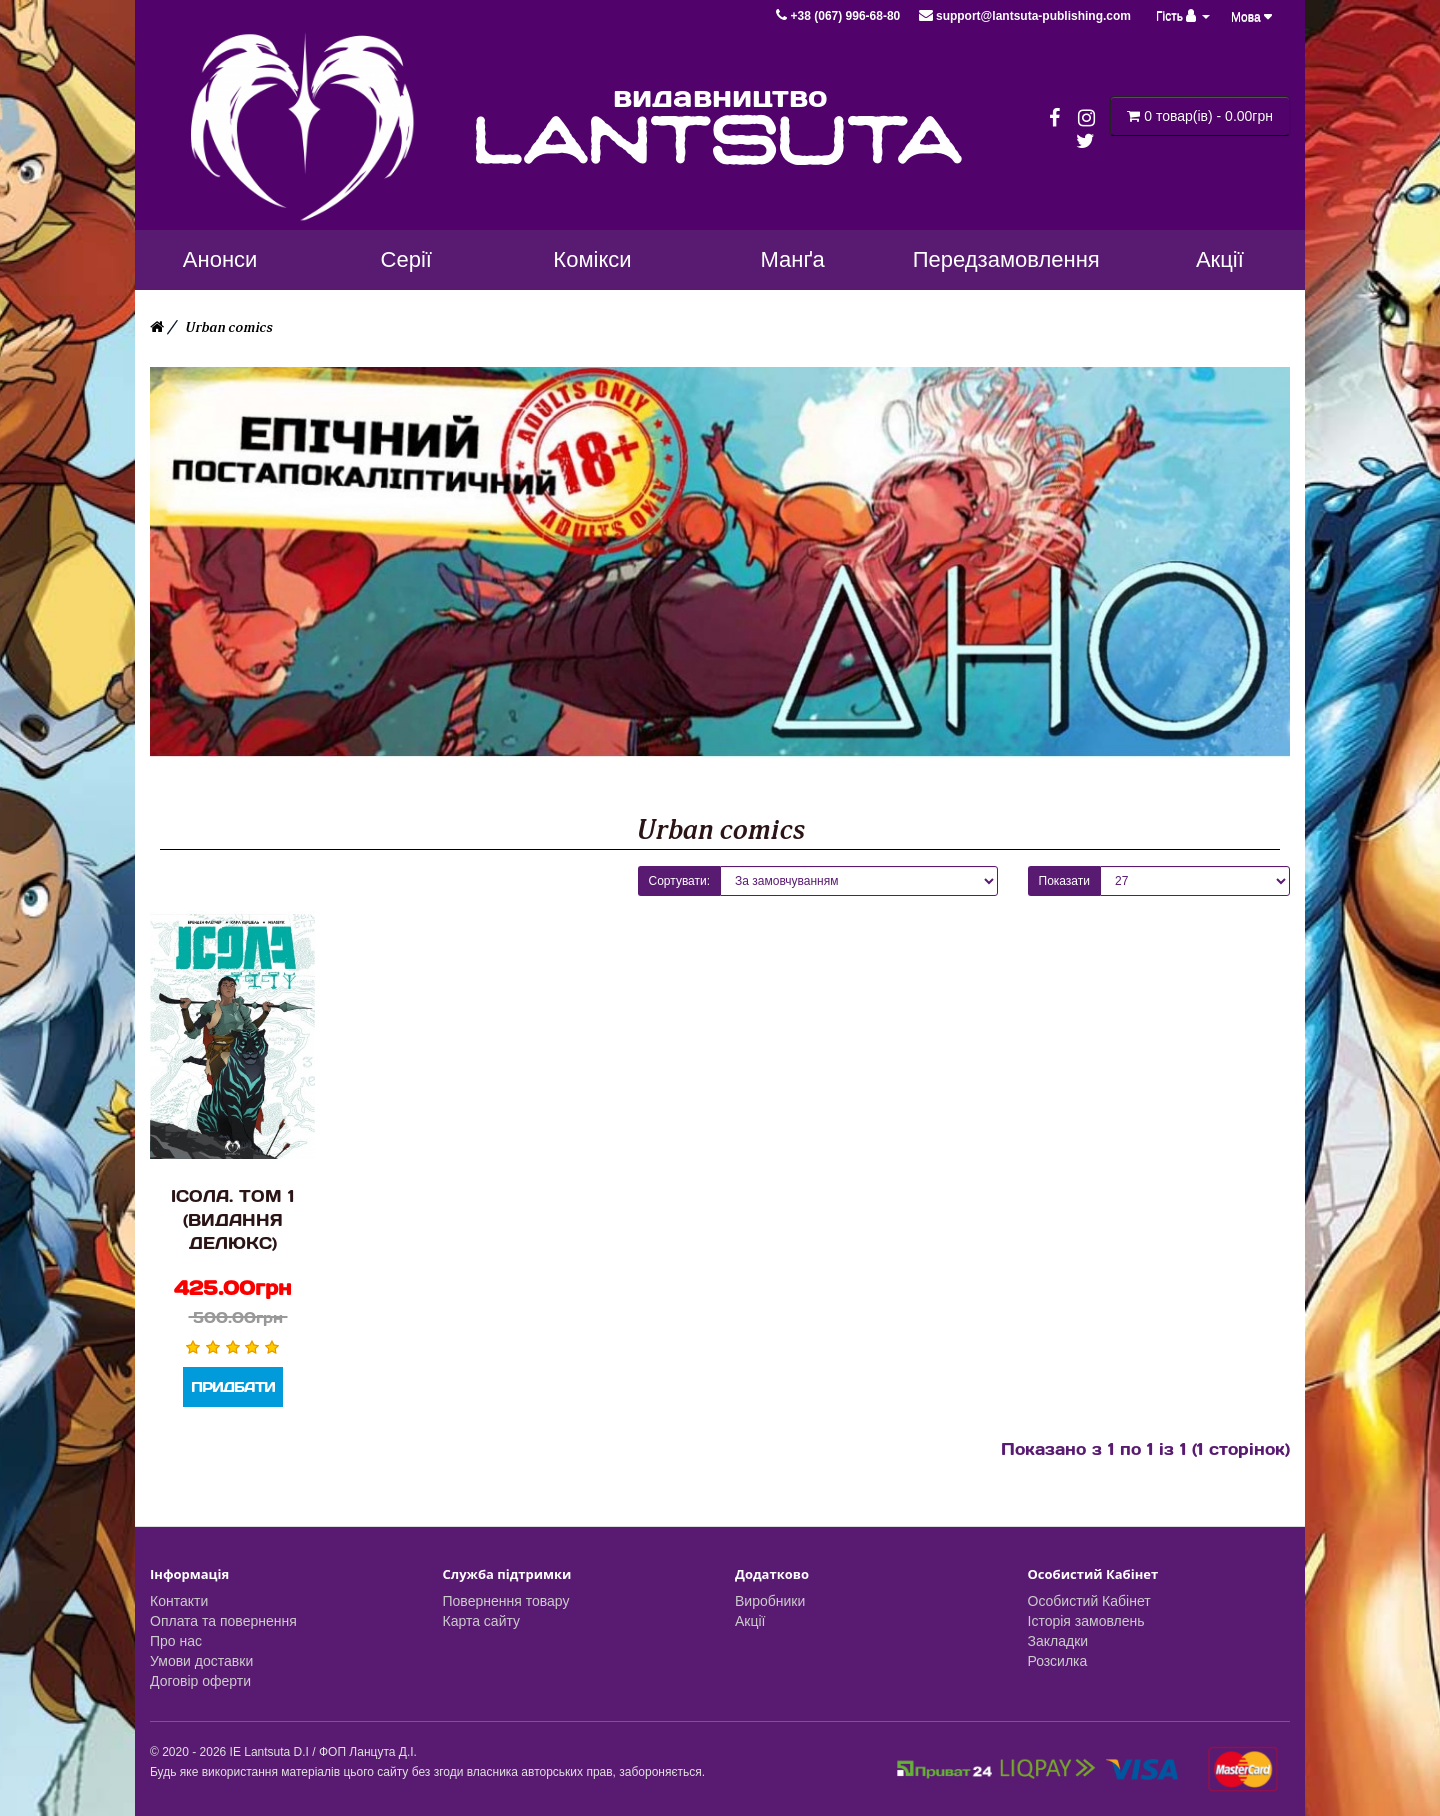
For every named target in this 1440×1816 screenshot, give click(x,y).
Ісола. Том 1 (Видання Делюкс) (232, 1218)
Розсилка (1058, 1661)
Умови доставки (201, 1661)
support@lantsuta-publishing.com (1025, 16)
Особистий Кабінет (1089, 1601)
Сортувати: (680, 881)
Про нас (176, 1641)
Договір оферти (200, 1681)
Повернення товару (506, 1601)
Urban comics (229, 327)
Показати (1064, 881)
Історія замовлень (1086, 1621)
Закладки (1058, 1641)
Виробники (770, 1601)
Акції (750, 1621)
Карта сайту (482, 1621)
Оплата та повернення (223, 1621)
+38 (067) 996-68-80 (839, 16)
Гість (1183, 16)
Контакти (179, 1601)
